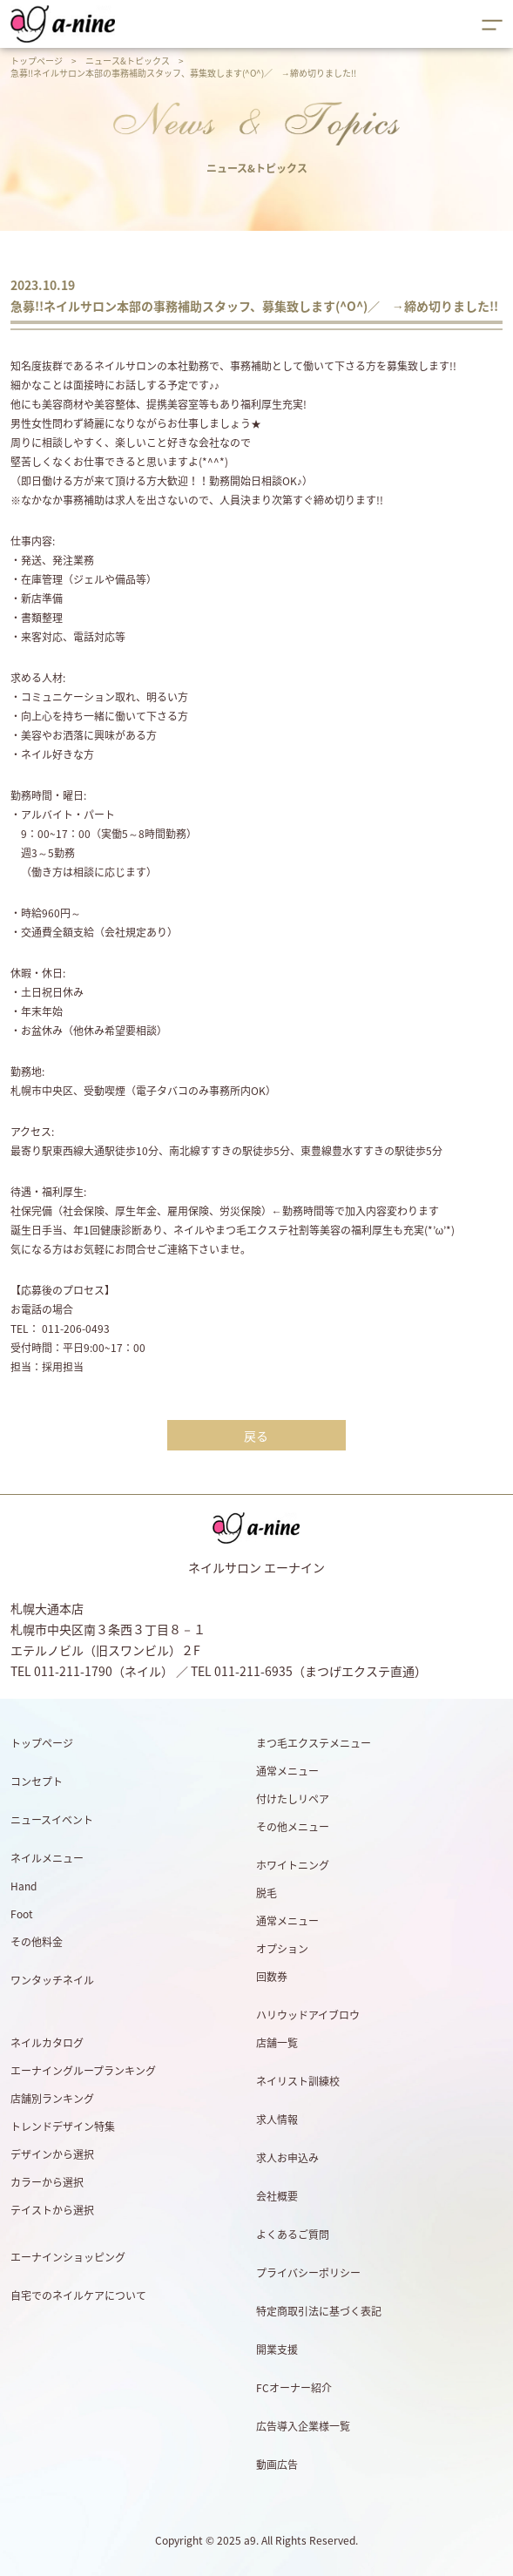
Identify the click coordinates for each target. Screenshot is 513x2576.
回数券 (271, 1976)
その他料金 (36, 1942)
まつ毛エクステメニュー (313, 1743)
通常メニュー (287, 1771)
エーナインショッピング (67, 2257)
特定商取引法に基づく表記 (318, 2311)
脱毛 (266, 1893)
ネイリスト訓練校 (298, 2081)
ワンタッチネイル (52, 1980)
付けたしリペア (292, 1799)
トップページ (36, 60)
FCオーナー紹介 (294, 2388)
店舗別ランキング (52, 2098)
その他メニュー (292, 1827)
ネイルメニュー (47, 1858)
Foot (21, 1914)
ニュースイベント (51, 1820)
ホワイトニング (292, 1865)
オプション (282, 1949)
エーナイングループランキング (83, 2071)
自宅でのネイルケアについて (78, 2295)
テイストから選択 (52, 2210)
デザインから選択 (52, 2154)
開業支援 (277, 2349)
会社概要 (277, 2196)
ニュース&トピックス (127, 60)
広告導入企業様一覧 (303, 2426)
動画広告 (277, 2464)
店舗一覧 (277, 2043)
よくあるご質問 (292, 2234)
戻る (256, 1435)
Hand (23, 1886)
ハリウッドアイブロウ (308, 2015)
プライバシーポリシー (308, 2273)
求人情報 (277, 2119)
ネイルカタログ (47, 2043)
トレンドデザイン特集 (62, 2126)
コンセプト (36, 1781)
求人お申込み (287, 2158)
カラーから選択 (47, 2182)
